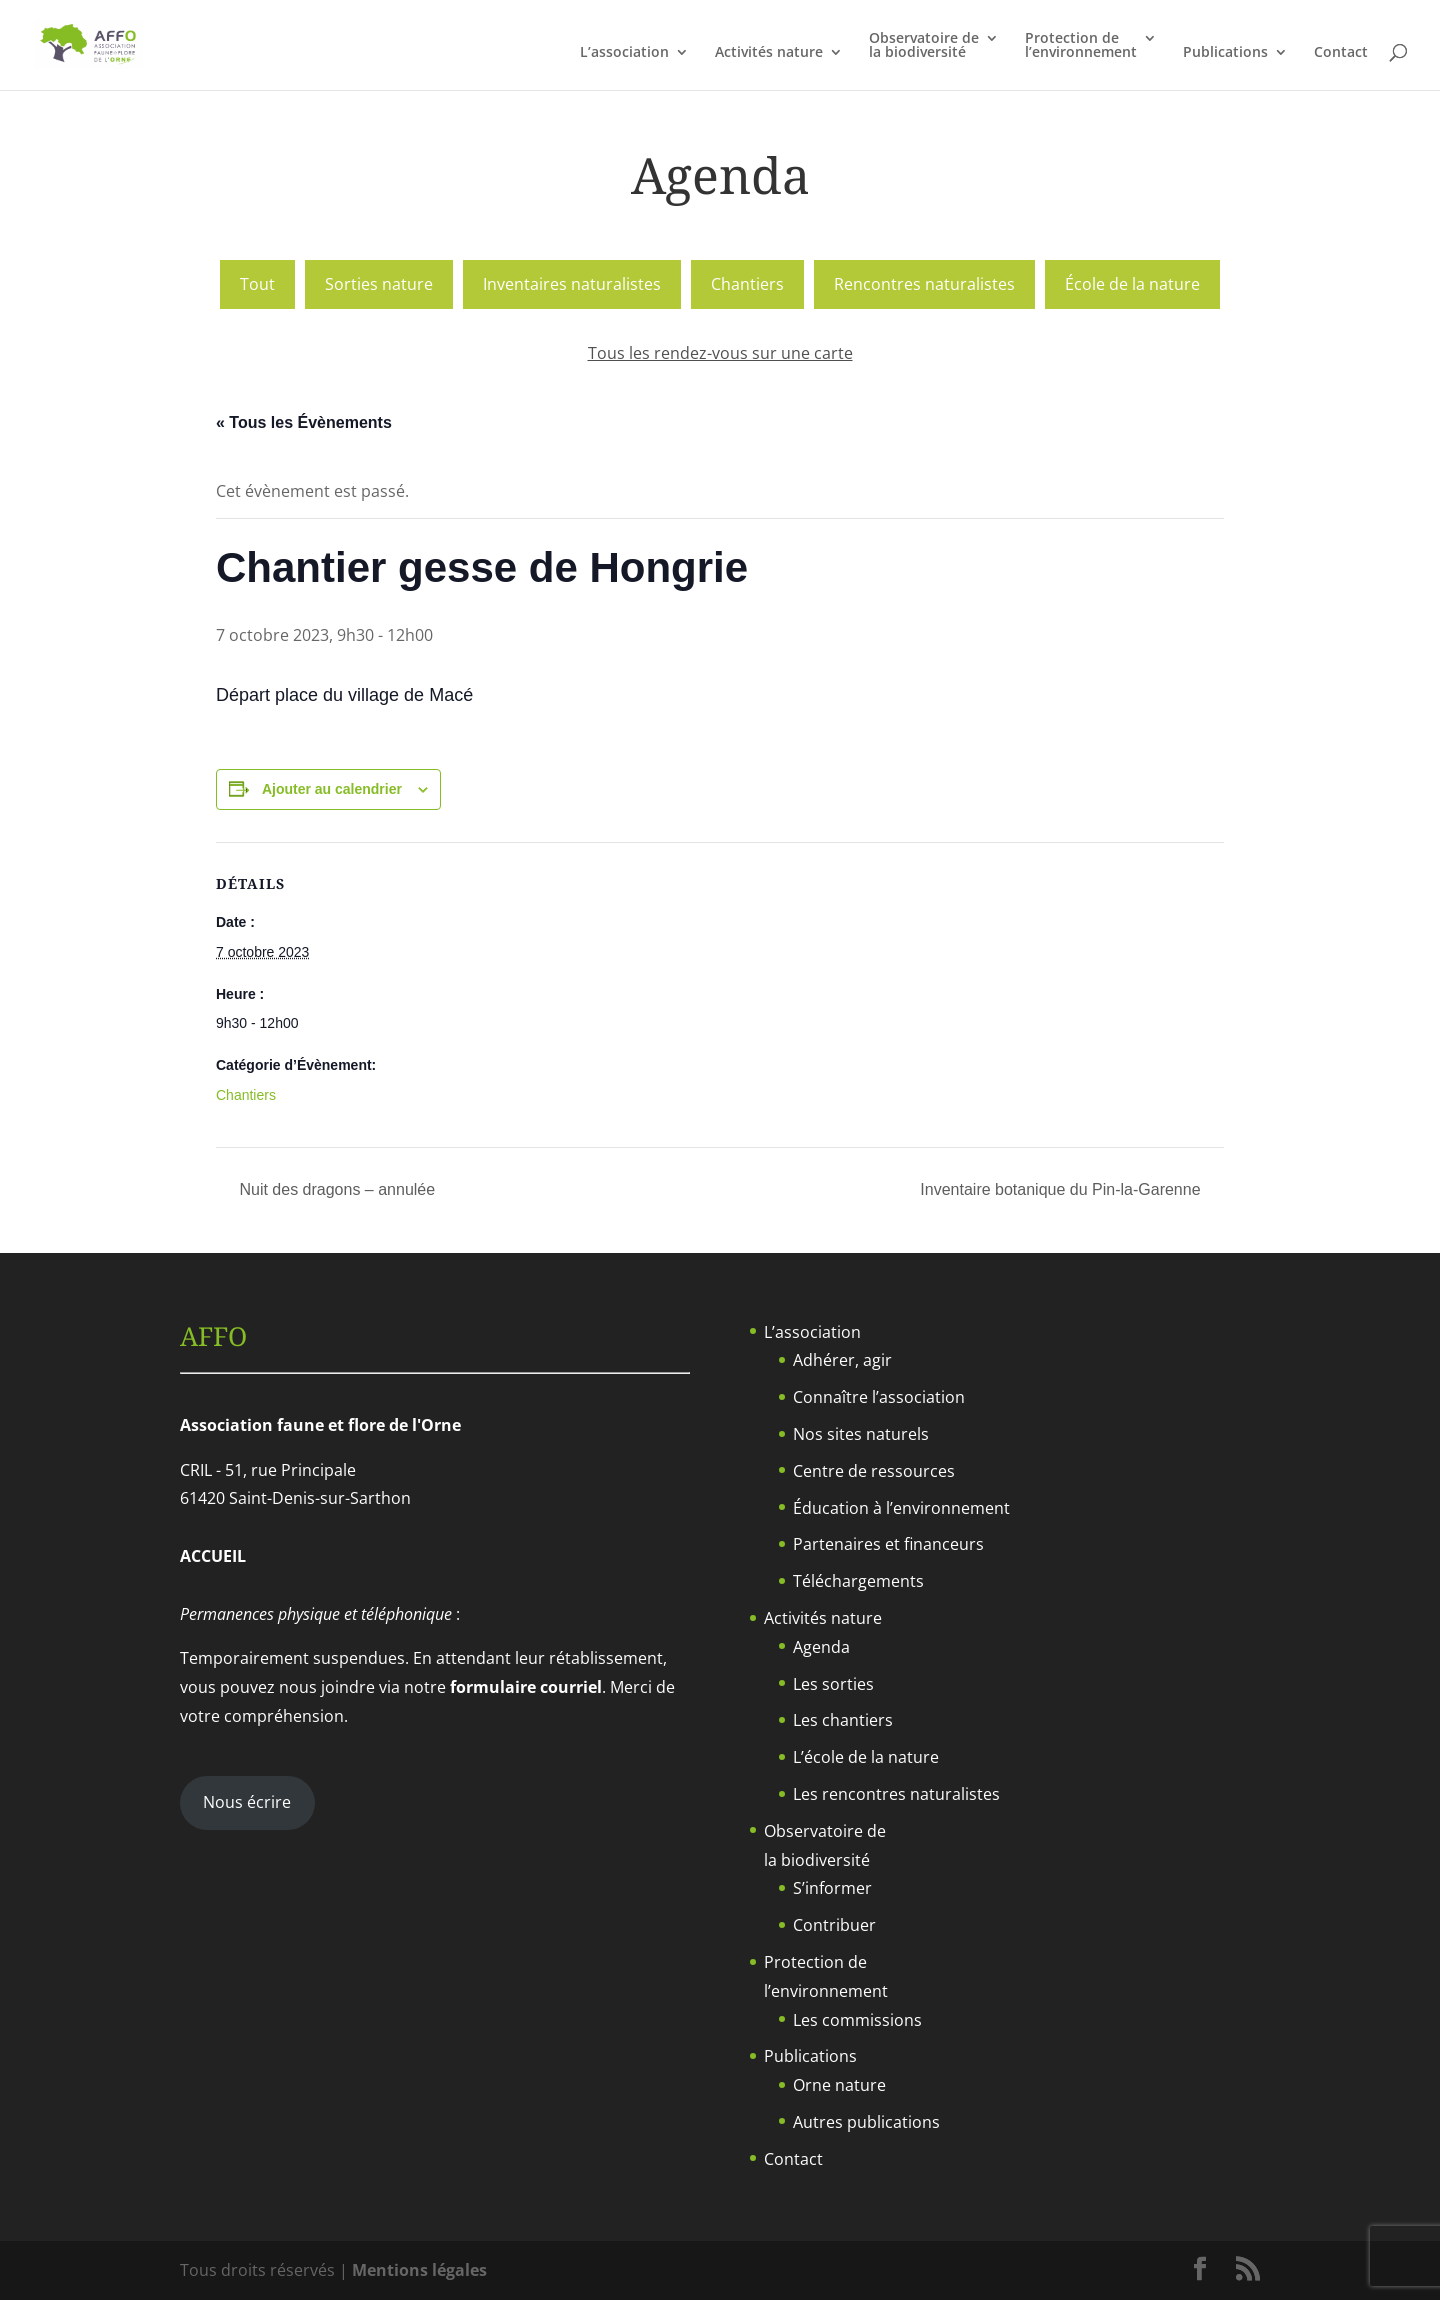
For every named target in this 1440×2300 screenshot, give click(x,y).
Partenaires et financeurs (888, 1544)
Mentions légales (419, 2270)
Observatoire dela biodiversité (924, 46)
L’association (624, 53)
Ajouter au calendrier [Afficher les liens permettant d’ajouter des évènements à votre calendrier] (332, 789)
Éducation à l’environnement (901, 1508)
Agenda (821, 1647)
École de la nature (1132, 284)
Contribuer (834, 1925)
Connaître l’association (879, 1397)
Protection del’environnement (1081, 46)
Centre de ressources (874, 1471)
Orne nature (839, 2085)
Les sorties (833, 1684)
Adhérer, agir (842, 1360)
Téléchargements (858, 1581)
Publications (1225, 53)
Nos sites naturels (861, 1434)
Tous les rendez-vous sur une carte (720, 353)
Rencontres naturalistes (924, 284)
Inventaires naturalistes (572, 284)
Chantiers (747, 284)
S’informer (832, 1888)
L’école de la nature (866, 1757)
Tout (257, 284)
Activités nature (769, 53)
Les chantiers (843, 1720)
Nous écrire (247, 1802)
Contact (1341, 53)
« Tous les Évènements (304, 422)
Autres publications (866, 2122)
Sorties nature (379, 284)
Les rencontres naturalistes (896, 1794)
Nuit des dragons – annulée (335, 1189)
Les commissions (857, 2020)
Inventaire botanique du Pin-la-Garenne (1062, 1189)
